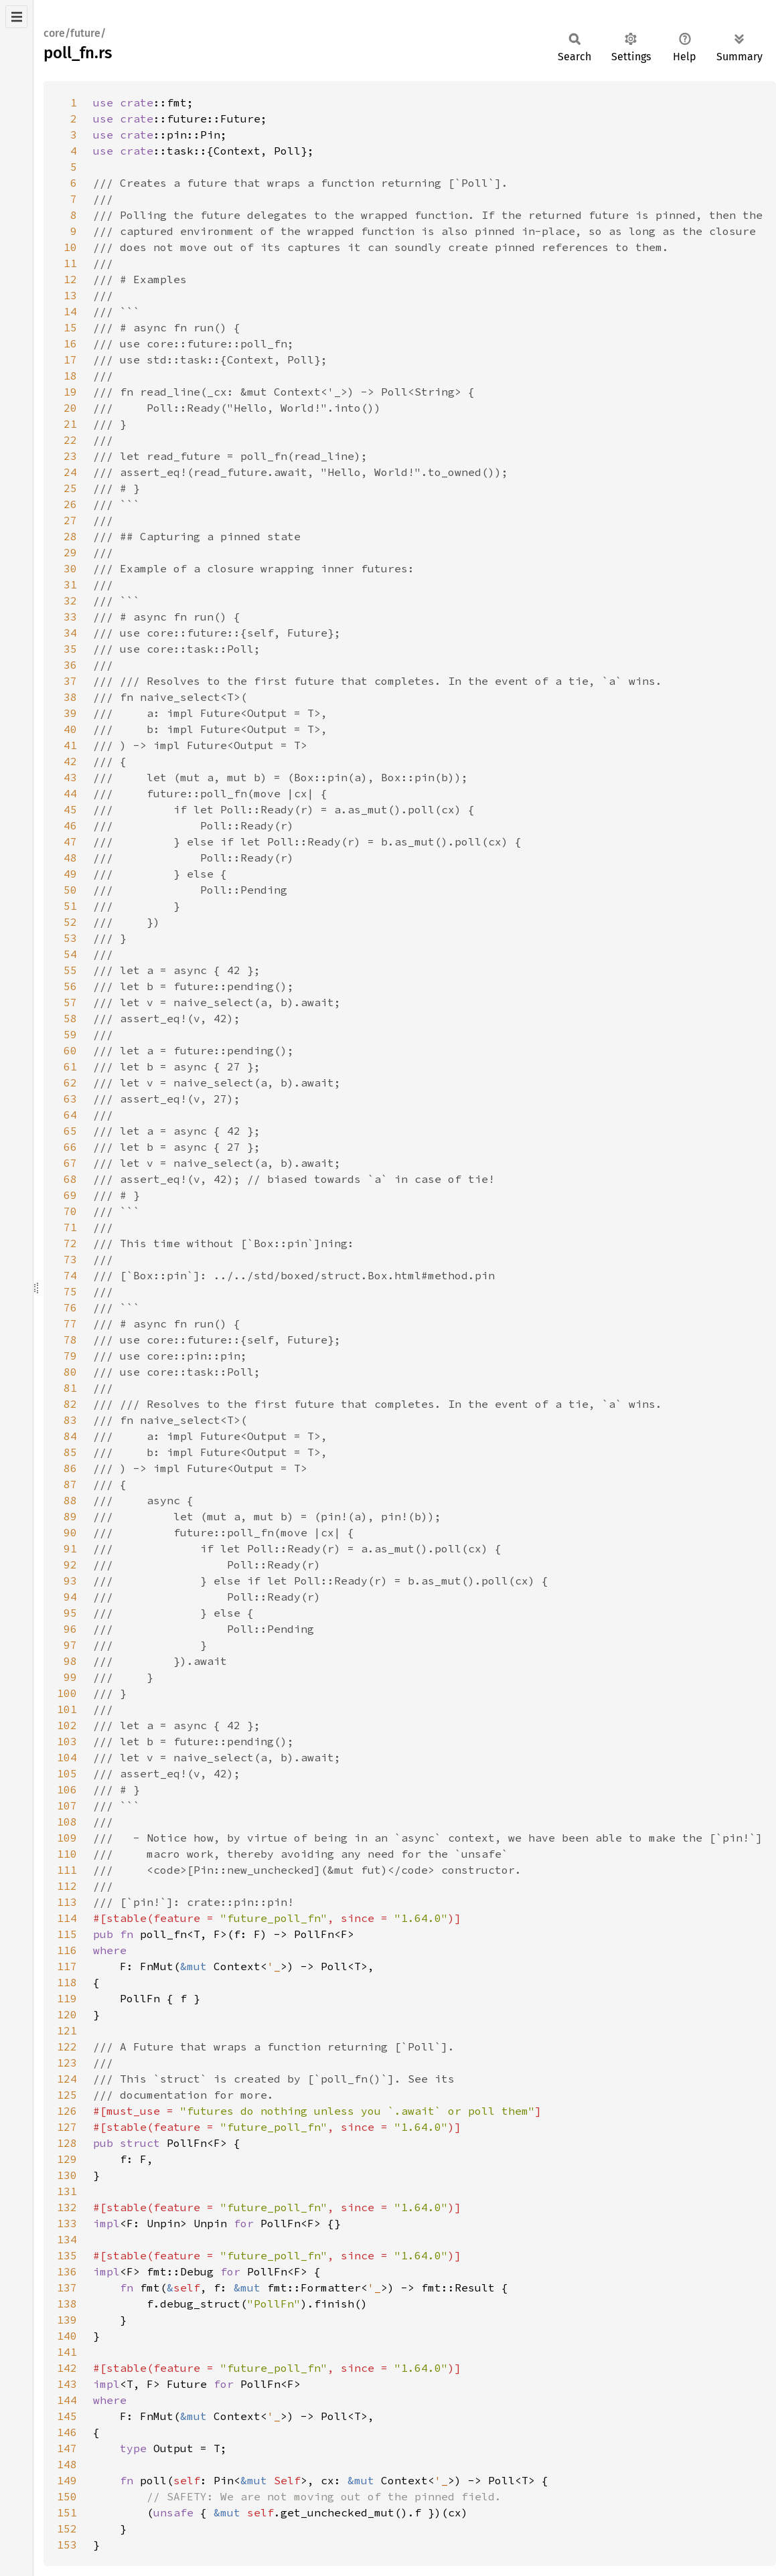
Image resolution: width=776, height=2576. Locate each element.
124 (67, 2078)
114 (67, 1918)
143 (67, 2384)
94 (70, 1596)
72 (70, 1243)
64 (70, 1114)
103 (67, 1741)
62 (70, 1082)
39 (70, 713)
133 (67, 2223)
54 (70, 954)
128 (67, 2143)
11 (70, 263)
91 (70, 1548)
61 (70, 1066)
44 (70, 793)
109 (67, 1837)
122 (67, 2046)
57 (70, 1002)
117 (67, 1966)
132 (67, 2207)
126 (67, 2110)
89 (70, 1516)
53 (70, 938)
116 (67, 1950)
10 (70, 247)
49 (70, 873)
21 (70, 423)
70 (70, 1211)
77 (70, 1323)
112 (67, 1886)
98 (70, 1661)
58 (70, 1018)
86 (70, 1468)
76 (70, 1307)
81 (70, 1387)
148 (67, 2464)
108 (67, 1821)
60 (70, 1050)
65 (70, 1130)
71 (70, 1227)
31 (70, 584)
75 (70, 1291)
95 (70, 1612)
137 (67, 2287)
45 (70, 809)
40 (70, 729)
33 (70, 616)
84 (70, 1436)
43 (70, 777)
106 (67, 1789)
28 (70, 536)
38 (70, 697)
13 (70, 295)
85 (70, 1452)
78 (70, 1339)
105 (67, 1773)
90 (70, 1532)
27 (70, 520)
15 (70, 327)
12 (70, 279)
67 (70, 1163)
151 (67, 2512)
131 (67, 2191)
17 (70, 359)
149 (67, 2480)
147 (67, 2448)
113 (67, 1902)
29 (70, 552)
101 (67, 1709)
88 (70, 1500)
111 (67, 1869)
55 (70, 970)
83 (70, 1420)
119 (67, 1998)
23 (70, 456)
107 (67, 1805)
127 (67, 2127)
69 (70, 1195)
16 (70, 343)
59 (70, 1034)
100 (67, 1693)
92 (70, 1564)
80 (70, 1371)
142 (67, 2367)
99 (70, 1677)
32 (70, 600)
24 (70, 472)
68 (70, 1179)
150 (67, 2496)
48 (70, 857)
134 (67, 2239)
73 (70, 1259)
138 (67, 2303)
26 (70, 504)
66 (70, 1146)
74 (70, 1275)
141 (67, 2351)
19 (70, 391)
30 (70, 568)
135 (67, 2255)
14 (70, 311)
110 (67, 1853)
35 (70, 648)
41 (70, 745)
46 (70, 825)
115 (67, 1934)
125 (67, 2094)
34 (70, 632)
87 (70, 1484)
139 (67, 2319)
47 (70, 841)
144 (67, 2400)
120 (67, 2014)
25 (70, 488)
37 (70, 681)
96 (70, 1628)
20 (70, 407)
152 (67, 2528)
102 (67, 1725)
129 (67, 2159)
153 (67, 2544)
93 (70, 1580)
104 (67, 1757)
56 (70, 986)
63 (70, 1098)
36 (70, 664)
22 (70, 440)
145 (67, 2416)
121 (67, 2030)
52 (70, 922)
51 (70, 905)
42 (70, 761)
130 (67, 2175)
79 (70, 1355)
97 (70, 1645)
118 (67, 1982)
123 (67, 2062)
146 (67, 2432)
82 (70, 1404)
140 (67, 2335)
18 (70, 375)
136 (67, 2271)
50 (70, 889)
